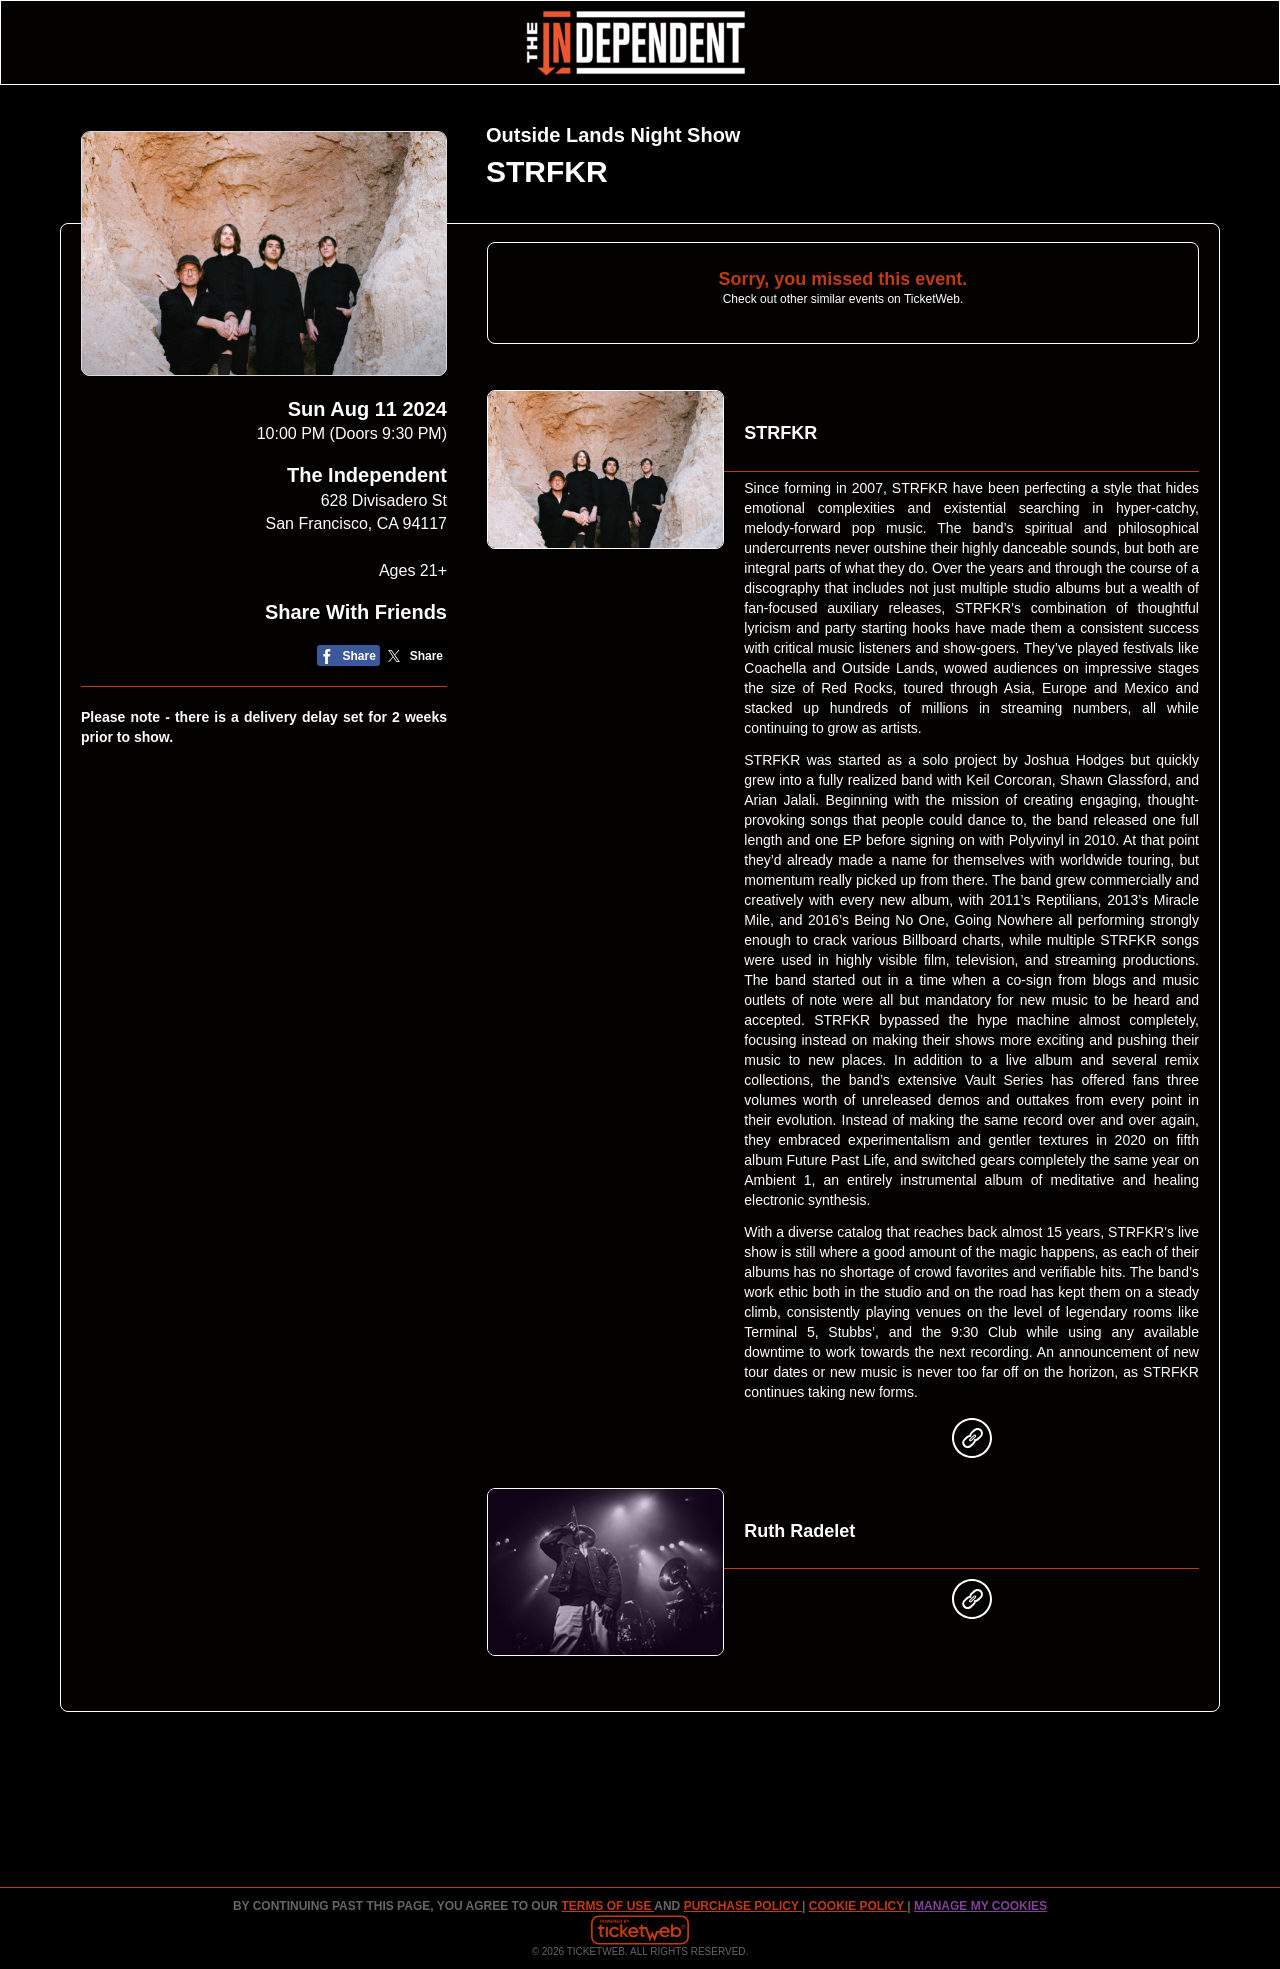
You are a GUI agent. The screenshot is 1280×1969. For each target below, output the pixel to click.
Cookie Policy (858, 1906)
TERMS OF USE (607, 1906)
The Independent (367, 475)
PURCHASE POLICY (743, 1906)
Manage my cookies (980, 1906)
